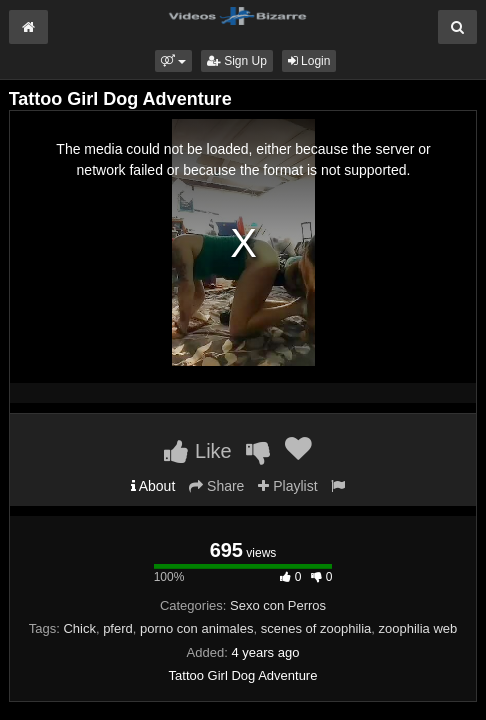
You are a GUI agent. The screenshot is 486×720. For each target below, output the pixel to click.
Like (197, 451)
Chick (79, 628)
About (153, 486)
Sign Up (237, 61)
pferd (118, 628)
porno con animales (196, 628)
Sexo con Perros (278, 605)
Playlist (287, 486)
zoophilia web (418, 628)
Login (309, 61)
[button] (173, 61)
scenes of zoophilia (316, 628)
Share (216, 486)
